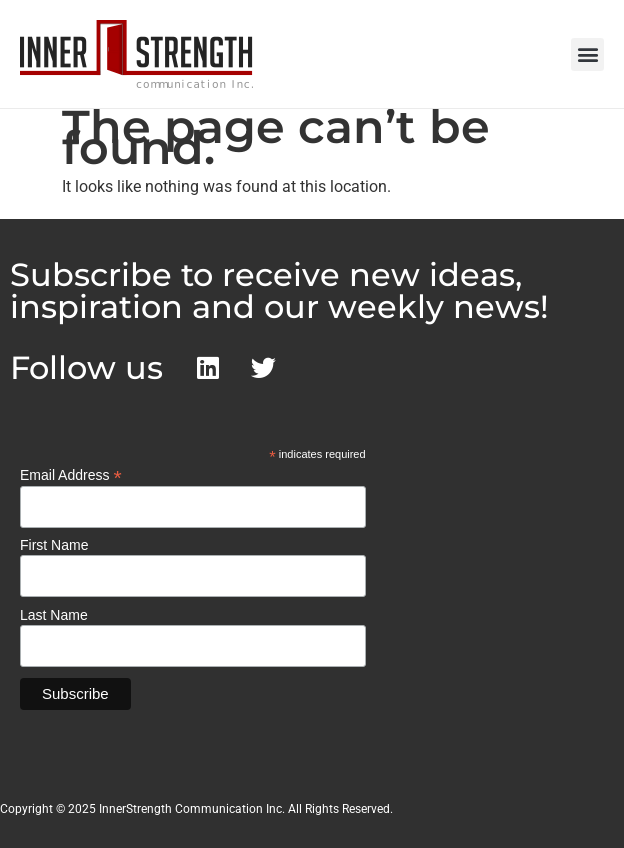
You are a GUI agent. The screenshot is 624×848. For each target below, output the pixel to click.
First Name (54, 545)
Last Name (54, 615)
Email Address (71, 474)
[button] (587, 54)
